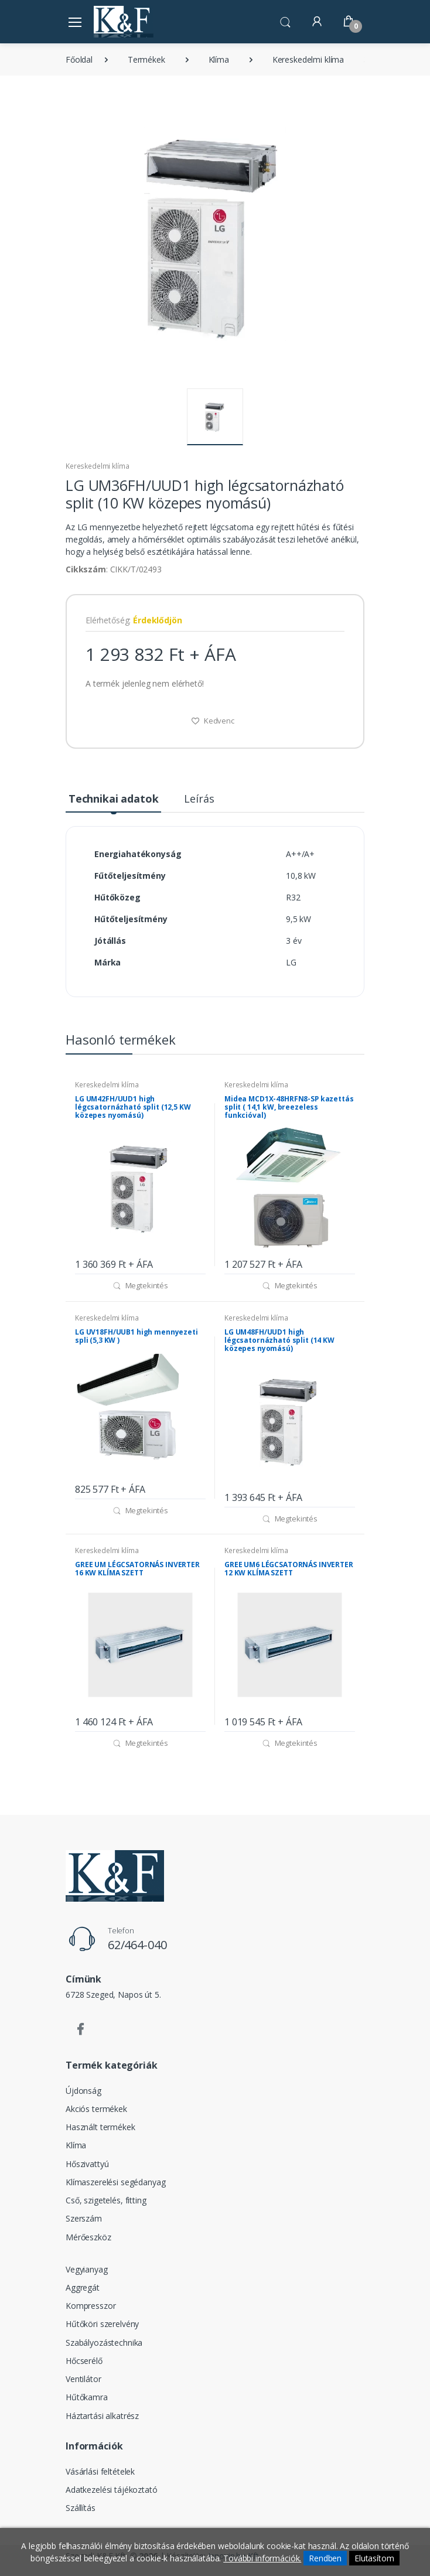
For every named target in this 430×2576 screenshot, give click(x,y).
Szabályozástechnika (104, 2342)
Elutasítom (374, 2558)
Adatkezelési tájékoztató (112, 2489)
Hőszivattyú (87, 2163)
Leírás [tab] (199, 798)
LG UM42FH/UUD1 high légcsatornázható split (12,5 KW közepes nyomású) (133, 1107)
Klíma (219, 59)
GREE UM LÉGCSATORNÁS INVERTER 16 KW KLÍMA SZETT (137, 1569)
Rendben (325, 2558)
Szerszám (84, 2218)
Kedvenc (212, 720)
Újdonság (83, 2090)
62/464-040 (137, 1945)
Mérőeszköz (88, 2237)
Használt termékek (100, 2127)
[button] (285, 20)
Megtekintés (140, 1285)
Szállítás (80, 2507)
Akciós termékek (96, 2108)
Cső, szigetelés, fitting (106, 2200)
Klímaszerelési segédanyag (115, 2182)
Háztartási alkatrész (102, 2415)
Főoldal (79, 59)
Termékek (146, 59)
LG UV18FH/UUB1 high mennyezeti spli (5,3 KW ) (136, 1336)
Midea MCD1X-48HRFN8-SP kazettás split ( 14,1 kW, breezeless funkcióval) (289, 1107)
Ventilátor (83, 2378)
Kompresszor (90, 2305)
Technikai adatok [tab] (114, 798)
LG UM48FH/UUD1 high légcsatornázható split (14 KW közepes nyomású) (279, 1340)
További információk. (262, 2558)
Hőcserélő (84, 2360)
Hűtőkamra (87, 2397)
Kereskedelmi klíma (308, 59)
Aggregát (83, 2287)
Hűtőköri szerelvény (102, 2323)
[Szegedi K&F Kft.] (123, 21)
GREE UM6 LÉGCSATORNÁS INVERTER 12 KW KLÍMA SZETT (288, 1569)
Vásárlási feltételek (100, 2471)
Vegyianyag (87, 2269)
